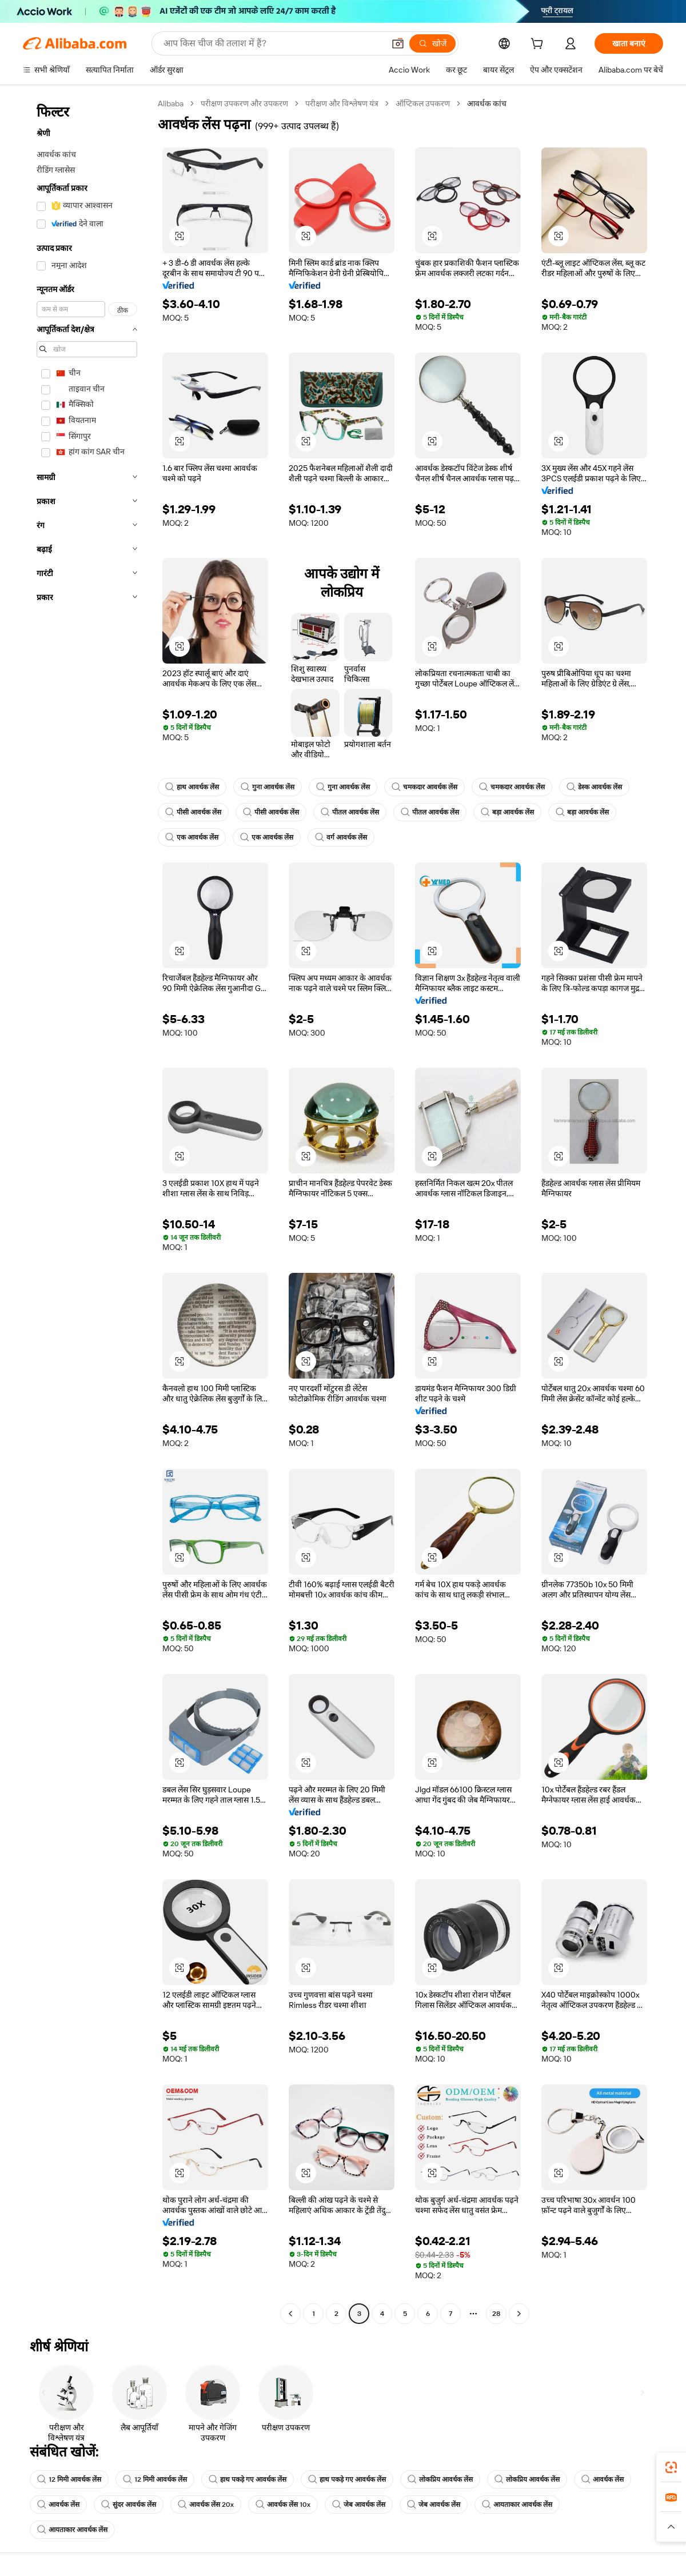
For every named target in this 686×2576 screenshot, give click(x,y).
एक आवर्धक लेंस (191, 837)
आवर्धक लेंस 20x (206, 2504)
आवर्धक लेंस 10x (283, 2504)
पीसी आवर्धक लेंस (193, 812)
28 (496, 2314)
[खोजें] (432, 43)
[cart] (539, 45)
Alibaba (171, 103)
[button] (398, 43)
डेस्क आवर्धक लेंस (594, 787)
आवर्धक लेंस (602, 2479)
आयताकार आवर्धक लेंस (517, 2504)
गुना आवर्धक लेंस (267, 787)
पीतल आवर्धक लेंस (350, 812)
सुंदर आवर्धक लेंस (128, 2504)
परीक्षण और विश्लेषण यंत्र (341, 103)
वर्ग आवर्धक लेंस (341, 837)
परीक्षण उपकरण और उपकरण (244, 103)
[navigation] (87, 1210)
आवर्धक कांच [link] (486, 103)
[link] (671, 2467)
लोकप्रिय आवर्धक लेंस (440, 2479)
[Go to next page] (519, 2313)
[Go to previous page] (290, 2313)
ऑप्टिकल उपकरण (423, 103)
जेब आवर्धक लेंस (358, 2504)
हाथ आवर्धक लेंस (192, 787)
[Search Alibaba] (272, 43)
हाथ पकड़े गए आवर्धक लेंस (247, 2479)
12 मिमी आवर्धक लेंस (69, 2479)
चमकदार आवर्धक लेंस (424, 787)
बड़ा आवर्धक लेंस (507, 812)
